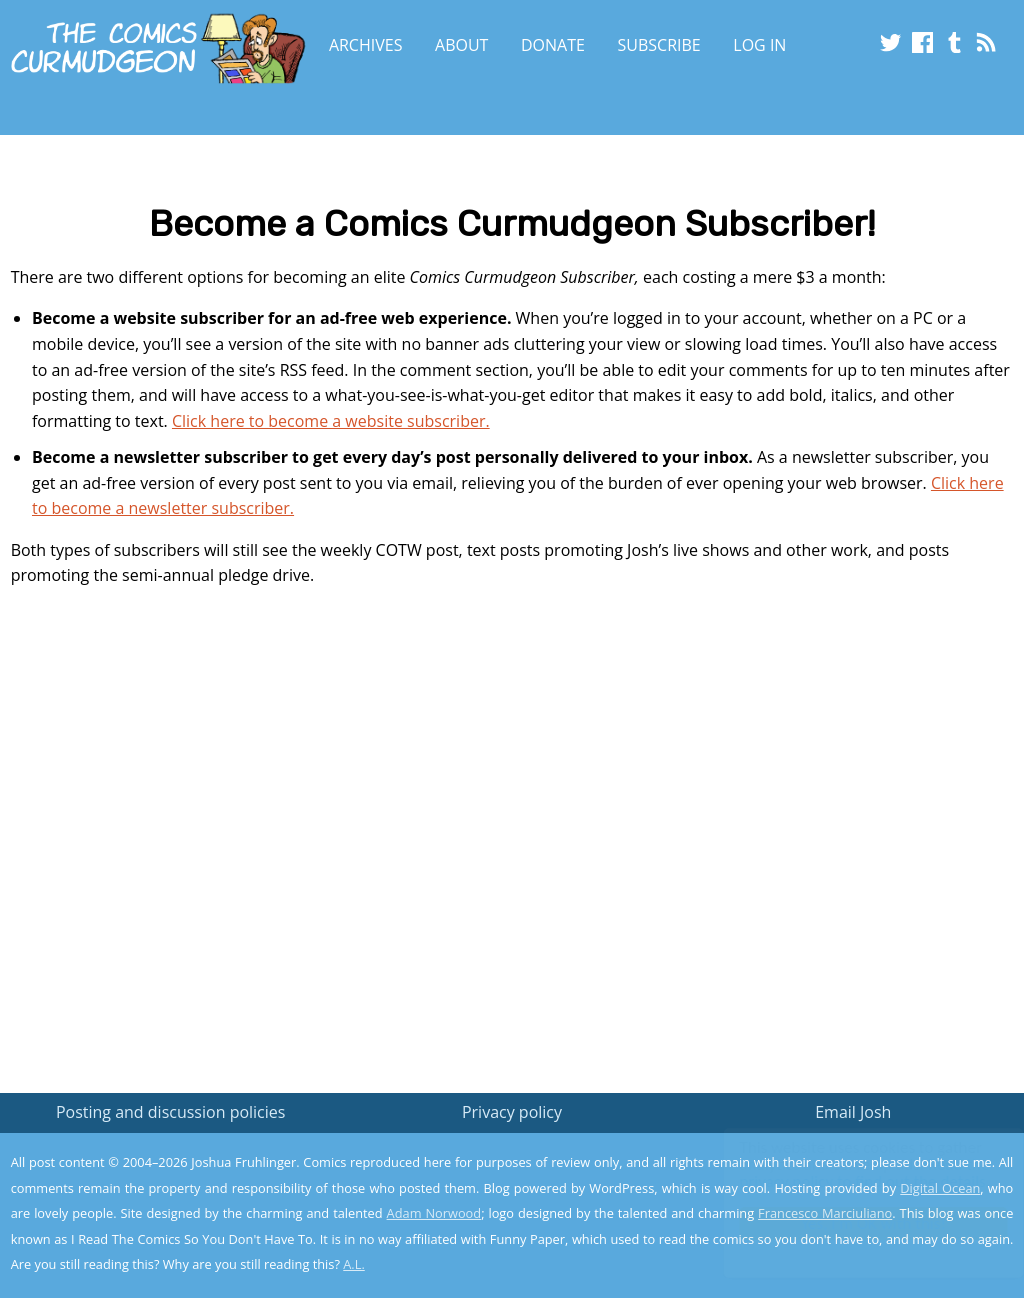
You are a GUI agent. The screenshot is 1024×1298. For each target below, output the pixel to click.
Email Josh (853, 1112)
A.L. (354, 1264)
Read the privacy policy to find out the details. (845, 1173)
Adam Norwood (434, 1213)
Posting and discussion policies (171, 1112)
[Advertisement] (512, 842)
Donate (553, 45)
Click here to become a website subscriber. (331, 421)
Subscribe (659, 45)
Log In (759, 45)
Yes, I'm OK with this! (854, 1223)
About (461, 45)
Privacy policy (512, 1112)
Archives (366, 45)
